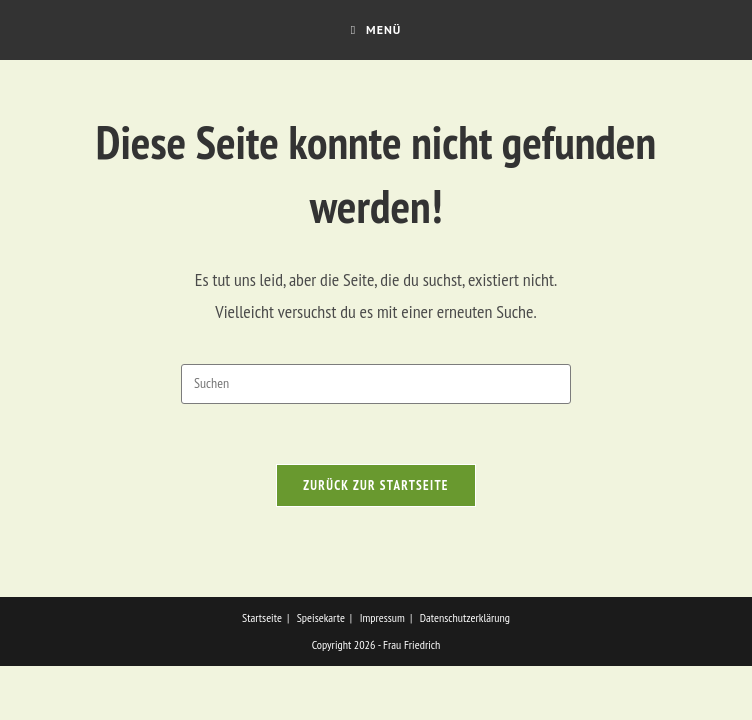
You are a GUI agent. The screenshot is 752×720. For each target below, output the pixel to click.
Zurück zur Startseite (376, 485)
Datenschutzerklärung (465, 671)
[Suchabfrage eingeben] (376, 384)
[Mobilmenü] (376, 30)
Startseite (262, 671)
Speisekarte (321, 671)
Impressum (382, 671)
